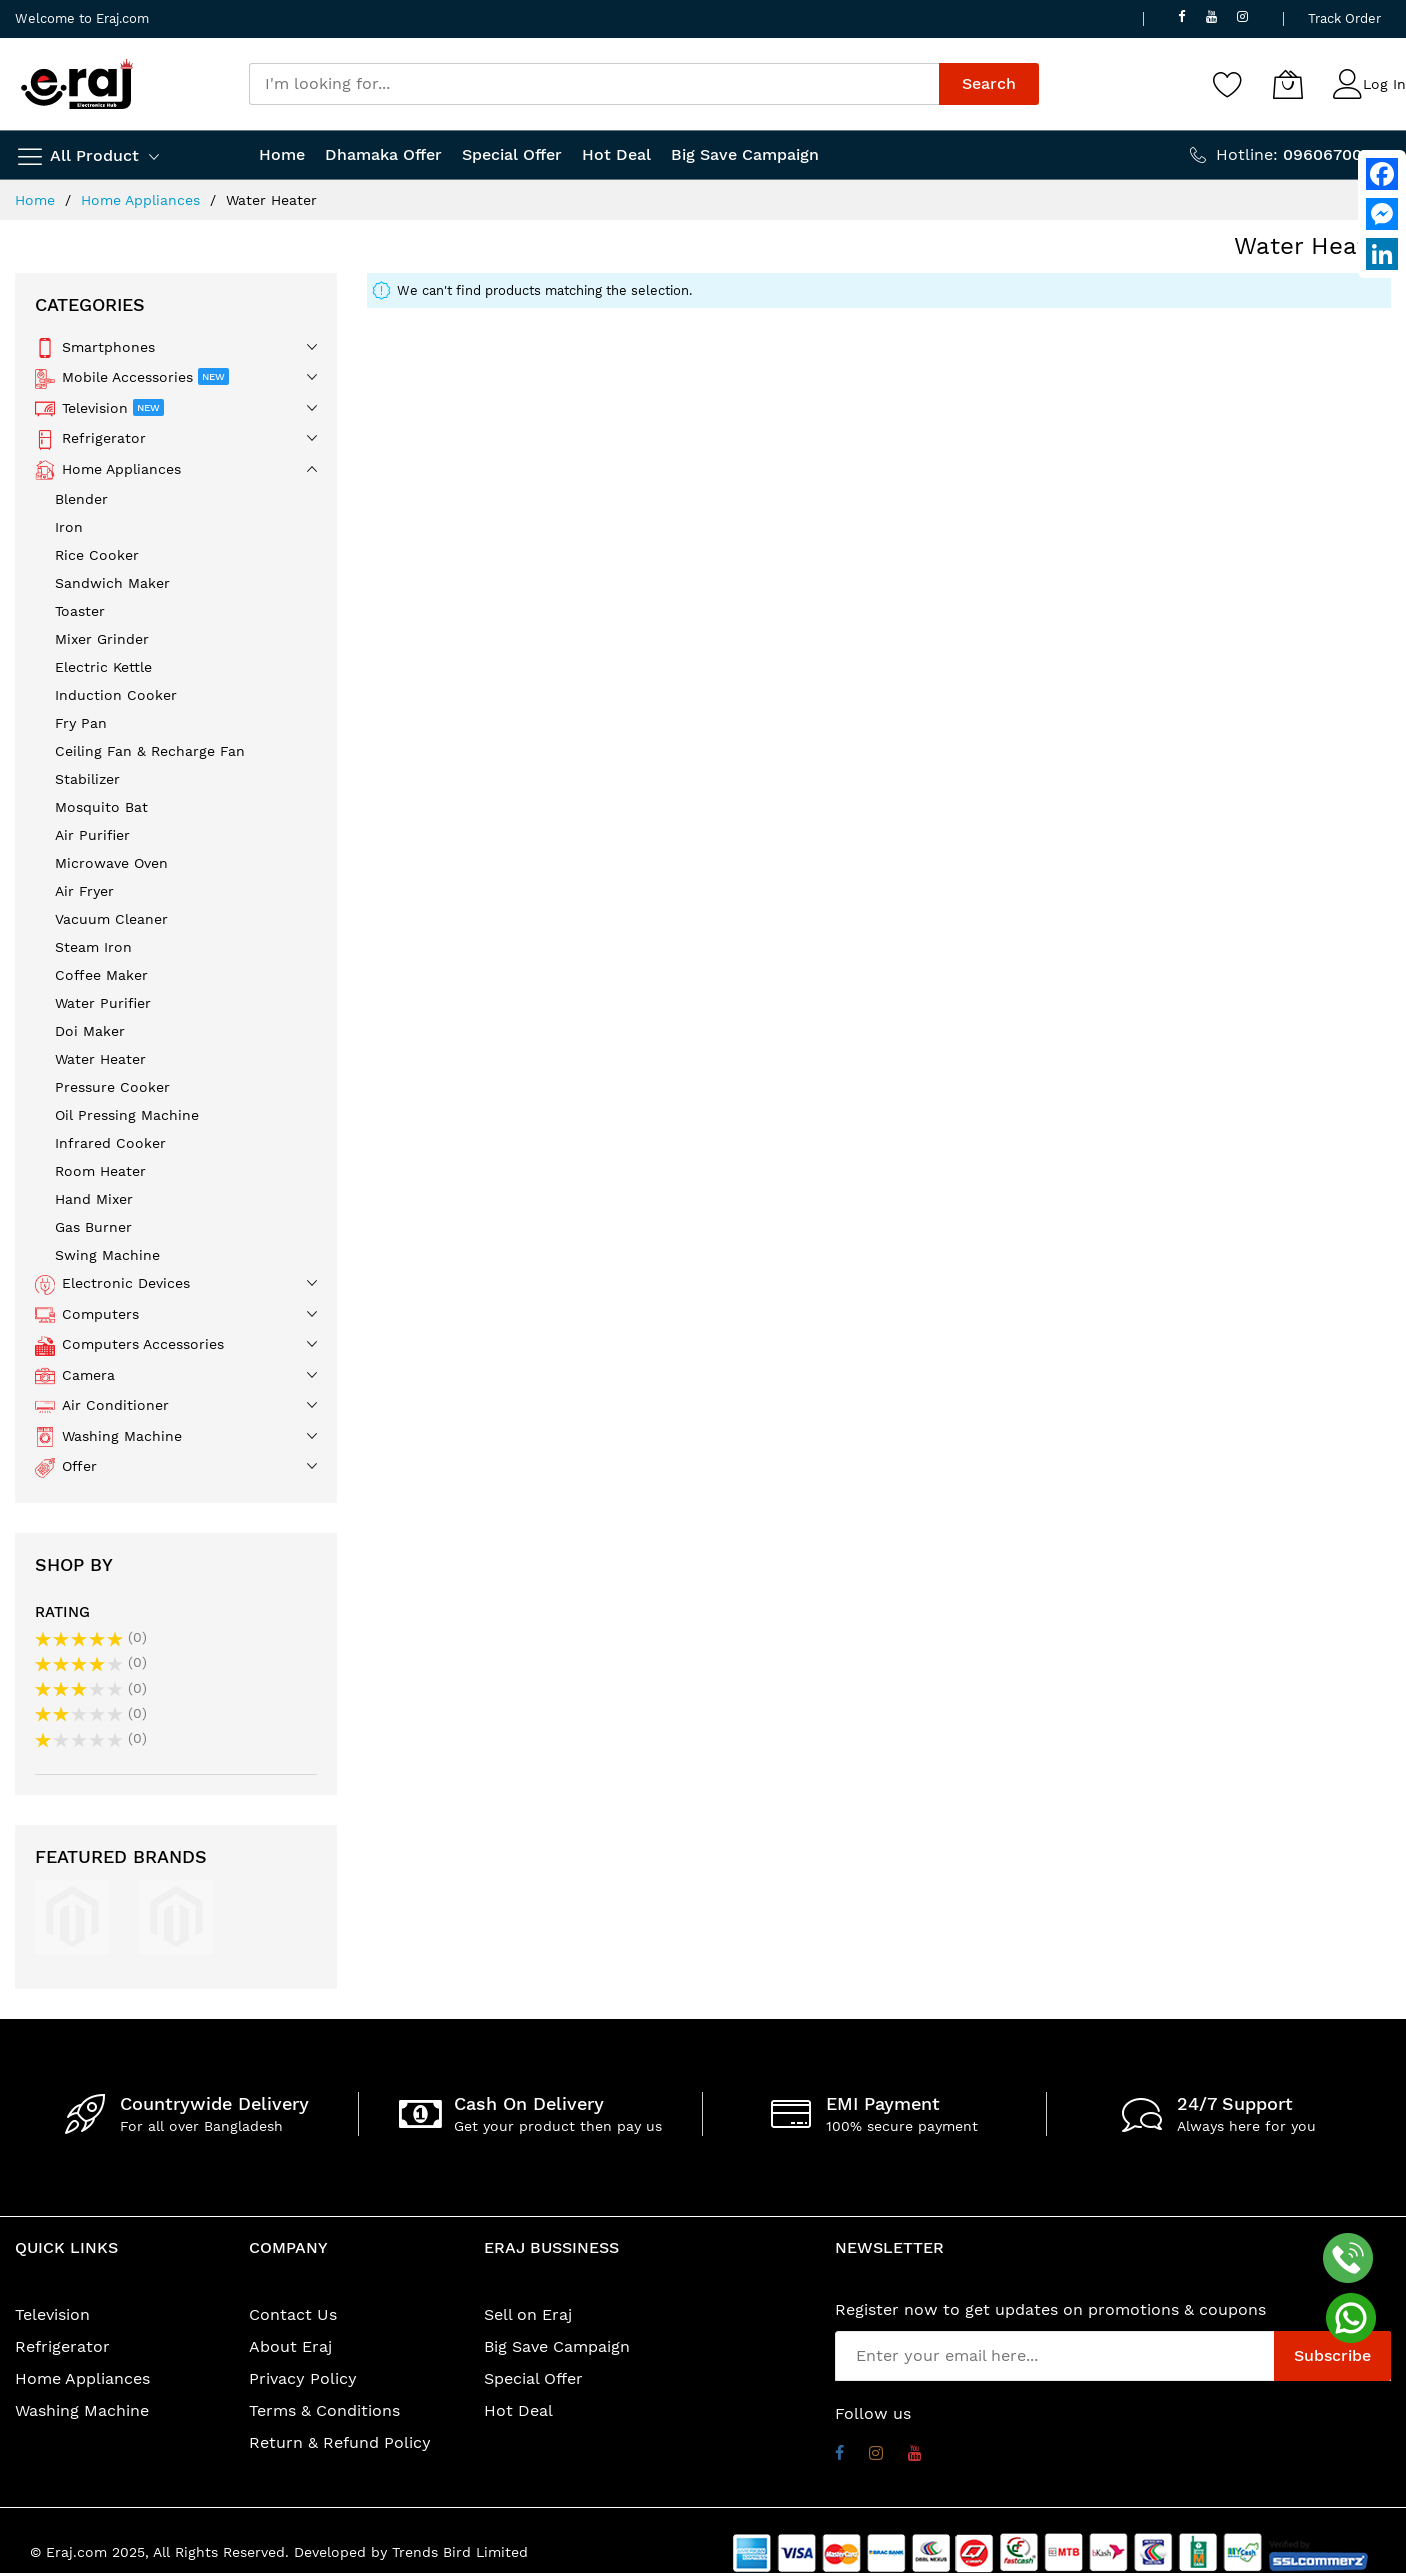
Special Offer (533, 2378)
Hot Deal (518, 2410)
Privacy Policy (303, 2378)
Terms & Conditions (324, 2410)
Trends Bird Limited (460, 2552)
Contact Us (293, 2314)
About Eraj (290, 2346)
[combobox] (594, 84)
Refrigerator (62, 2346)
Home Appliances (143, 200)
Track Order (1344, 18)
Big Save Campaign (557, 2346)
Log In (1384, 84)
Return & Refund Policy (340, 2442)
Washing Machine (82, 2410)
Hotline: (1303, 154)
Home (37, 200)
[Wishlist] (1228, 84)
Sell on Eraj (528, 2314)
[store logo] (77, 84)
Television (52, 2314)
